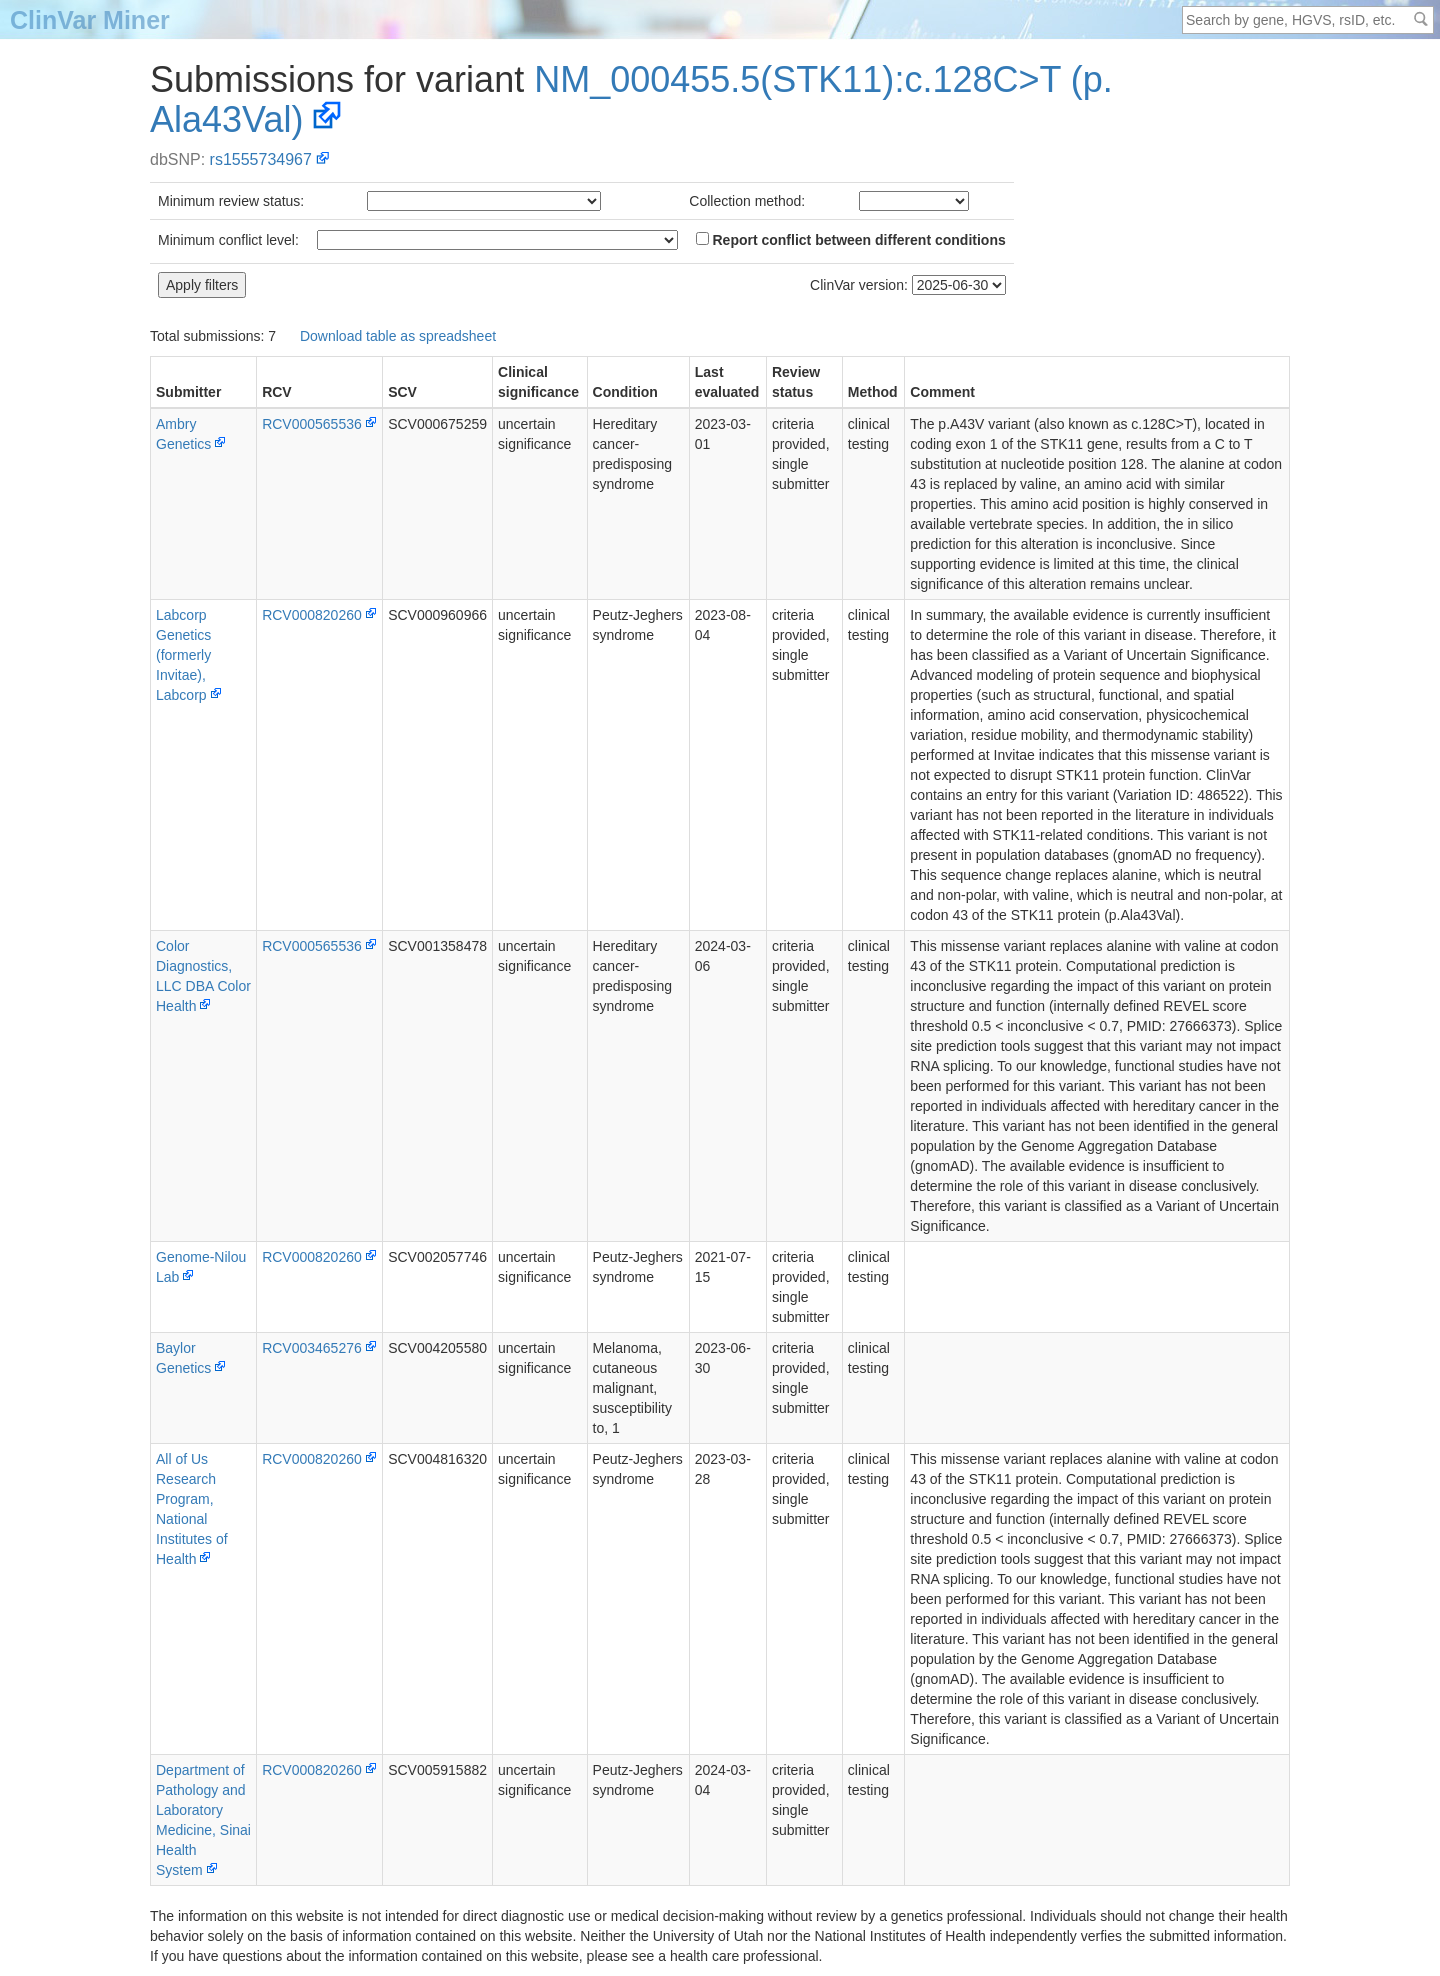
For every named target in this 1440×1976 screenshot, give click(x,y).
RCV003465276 (312, 1348)
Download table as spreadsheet (398, 336)
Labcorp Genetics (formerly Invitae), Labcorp (183, 655)
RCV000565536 (312, 424)
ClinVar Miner (90, 20)
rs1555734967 (261, 159)
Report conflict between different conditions (851, 240)
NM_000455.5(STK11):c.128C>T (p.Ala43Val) (631, 99)
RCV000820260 (312, 615)
